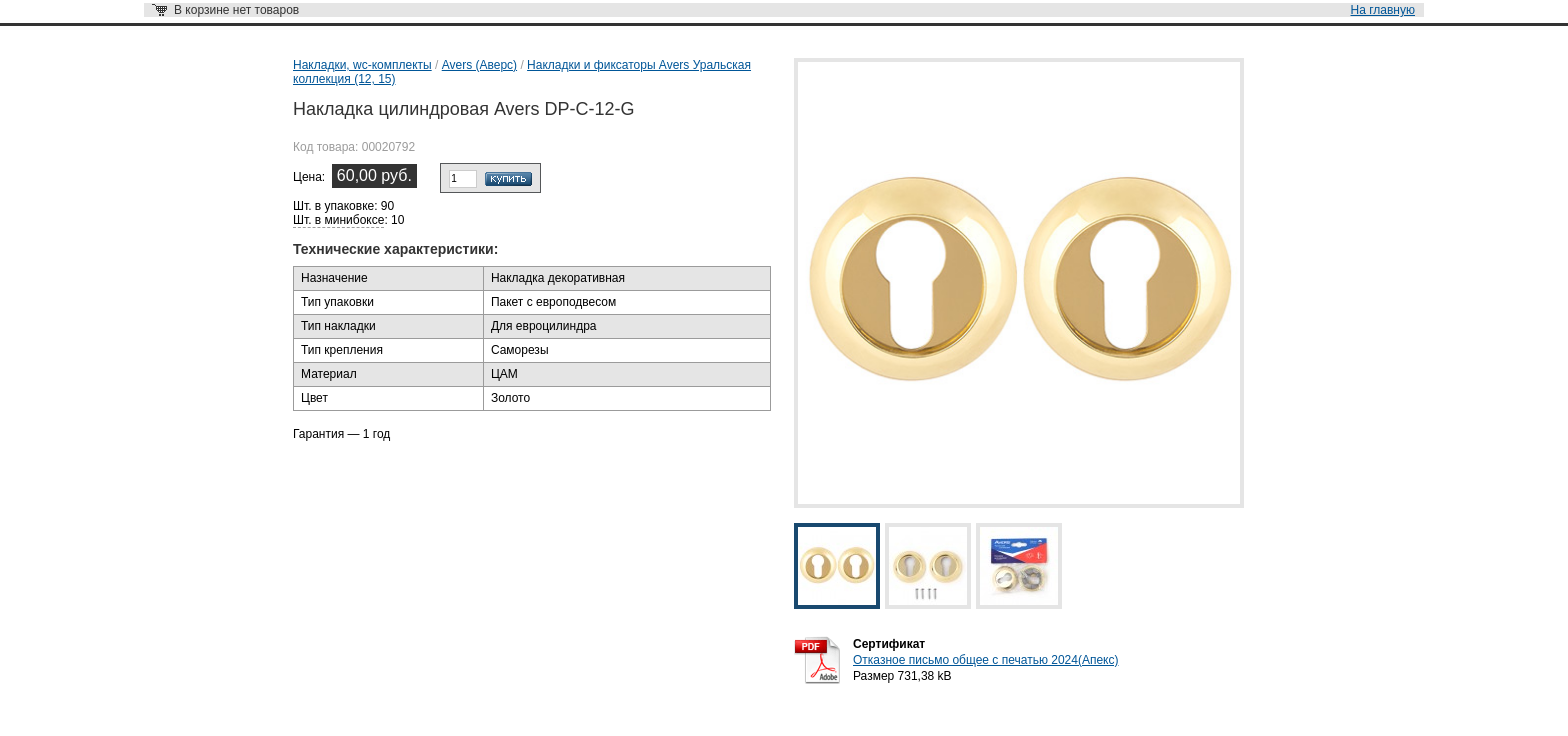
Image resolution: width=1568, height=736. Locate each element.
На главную (1383, 10)
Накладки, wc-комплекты (362, 65)
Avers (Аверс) (479, 65)
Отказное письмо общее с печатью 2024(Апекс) (985, 660)
